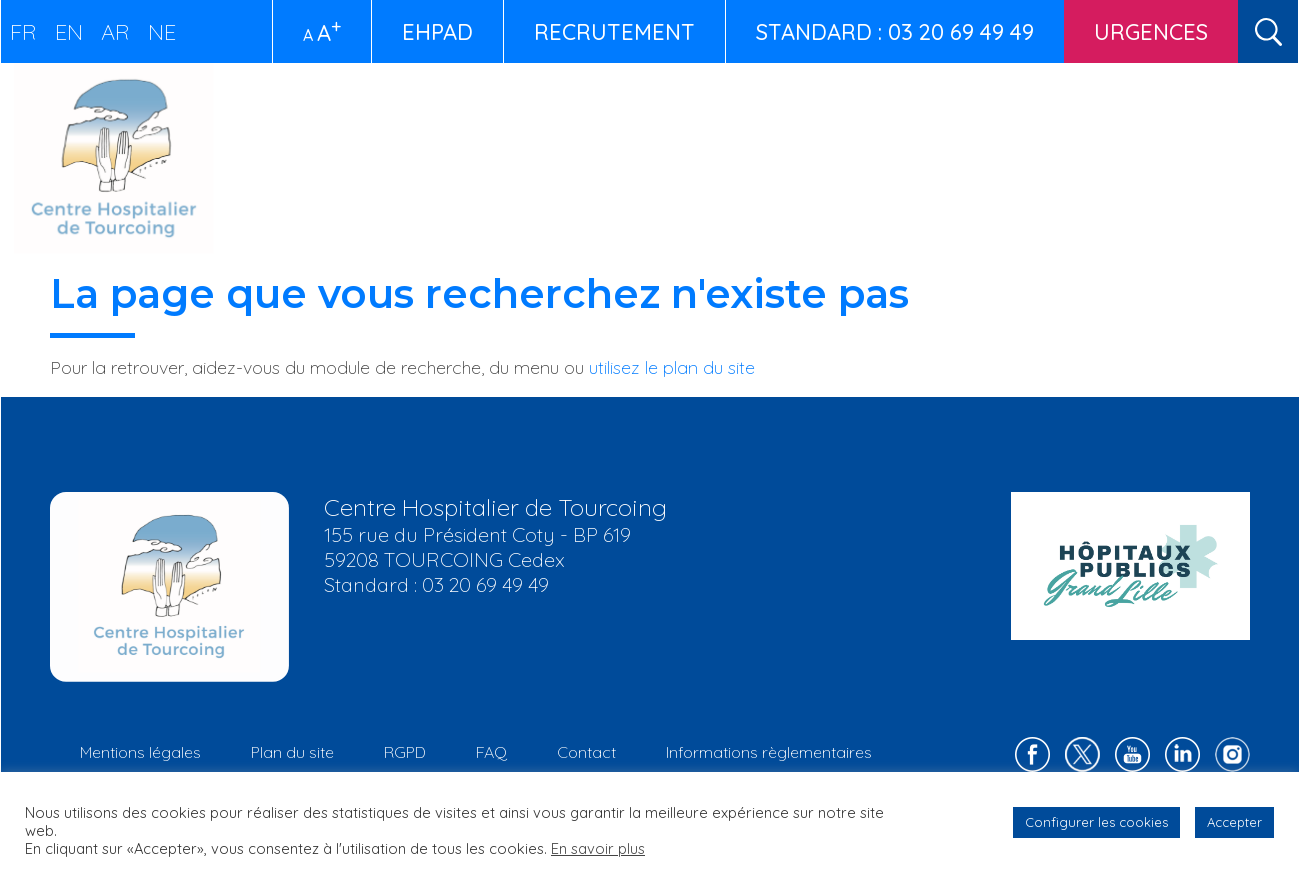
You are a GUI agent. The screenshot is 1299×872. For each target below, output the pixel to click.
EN (69, 32)
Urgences (1151, 32)
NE (162, 32)
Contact (586, 752)
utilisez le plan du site (672, 367)
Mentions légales (140, 752)
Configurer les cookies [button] (1096, 822)
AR (115, 32)
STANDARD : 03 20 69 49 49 (895, 32)
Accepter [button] (1234, 822)
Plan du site (292, 752)
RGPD (405, 752)
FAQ (491, 752)
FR (23, 32)
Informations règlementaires (769, 752)
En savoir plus (598, 848)
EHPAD (437, 32)
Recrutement (614, 32)
